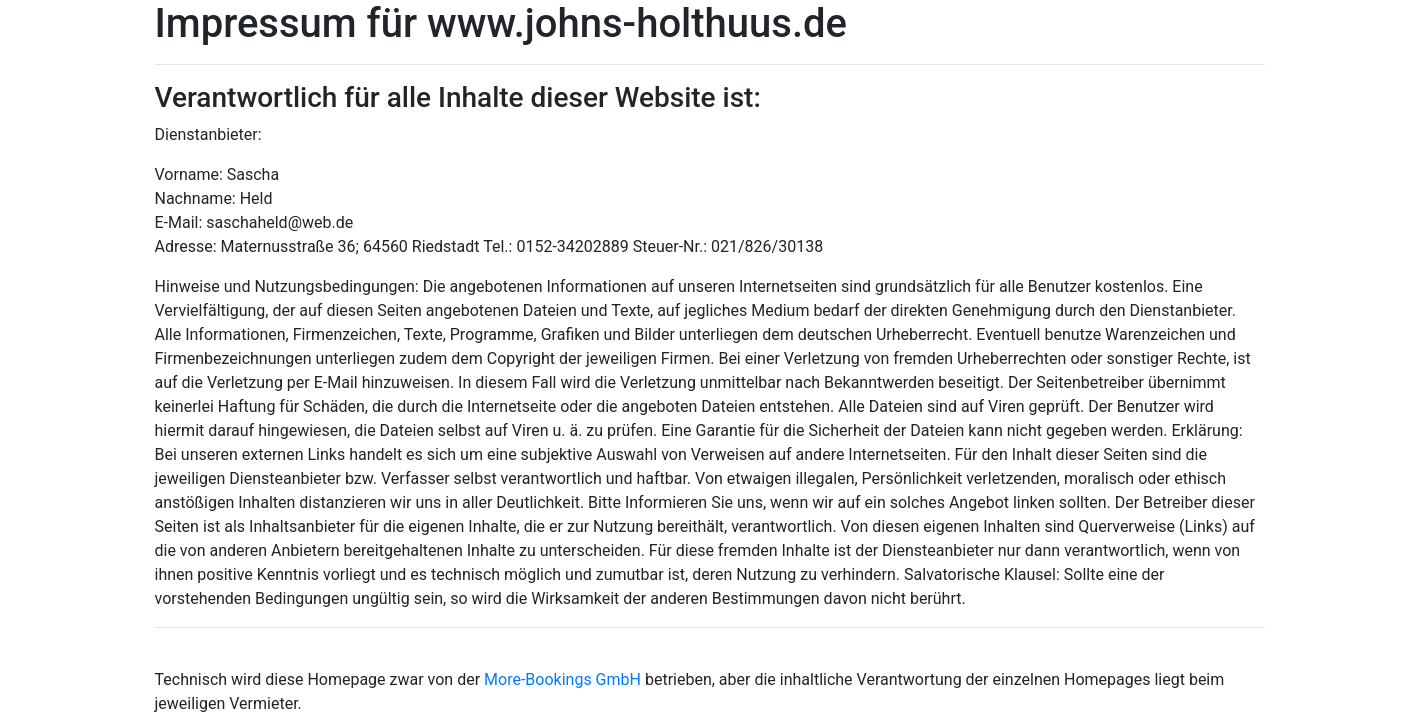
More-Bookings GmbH (564, 679)
